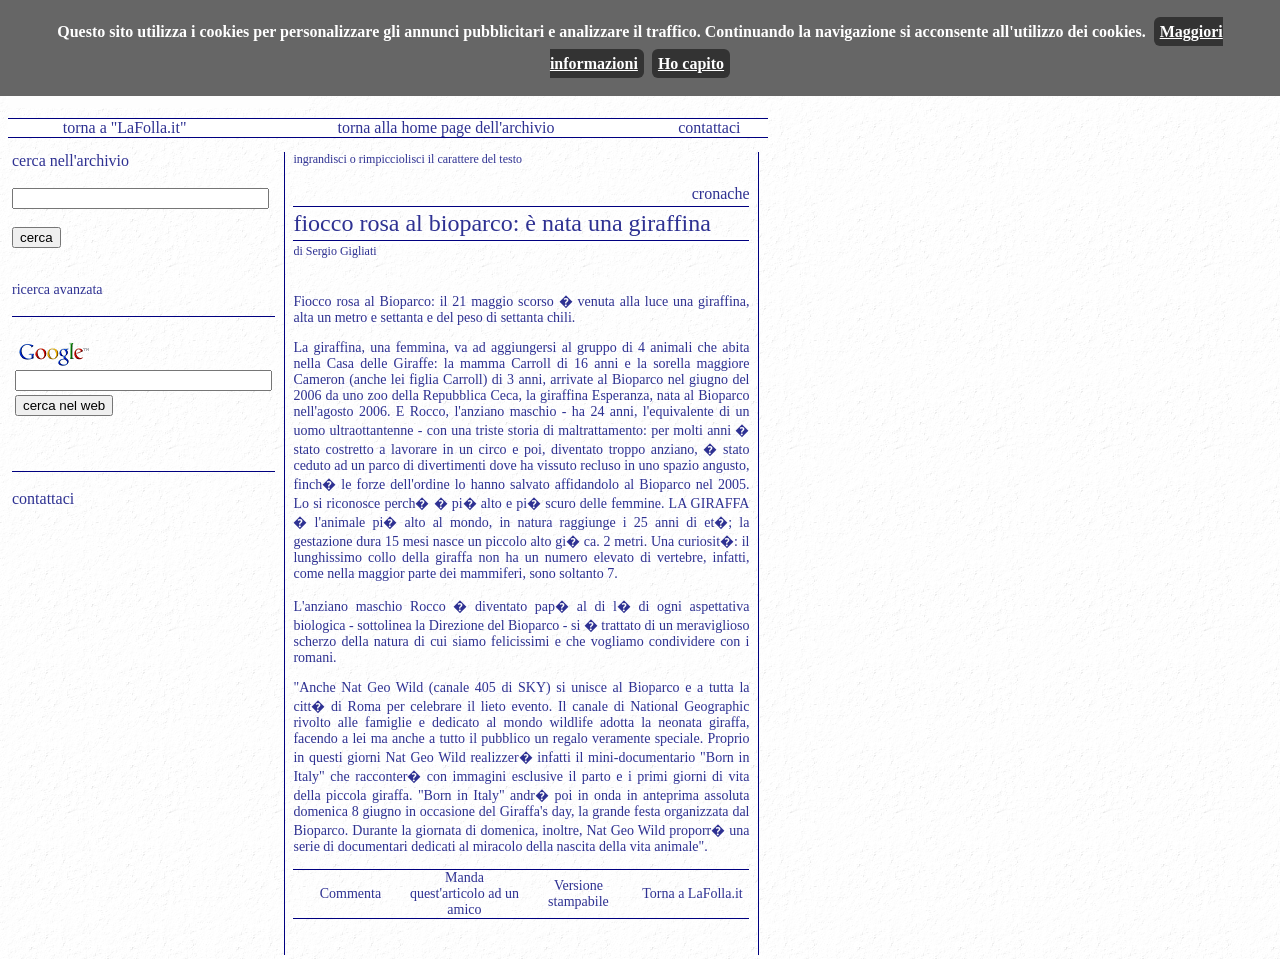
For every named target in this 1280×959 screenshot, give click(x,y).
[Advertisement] (137, 651)
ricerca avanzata (57, 289)
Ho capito (691, 63)
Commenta (350, 893)
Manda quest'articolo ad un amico (464, 893)
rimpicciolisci (392, 159)
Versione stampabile (578, 893)
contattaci (709, 127)
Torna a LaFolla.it (692, 893)
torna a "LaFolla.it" (125, 127)
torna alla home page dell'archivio (445, 127)
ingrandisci (319, 159)
